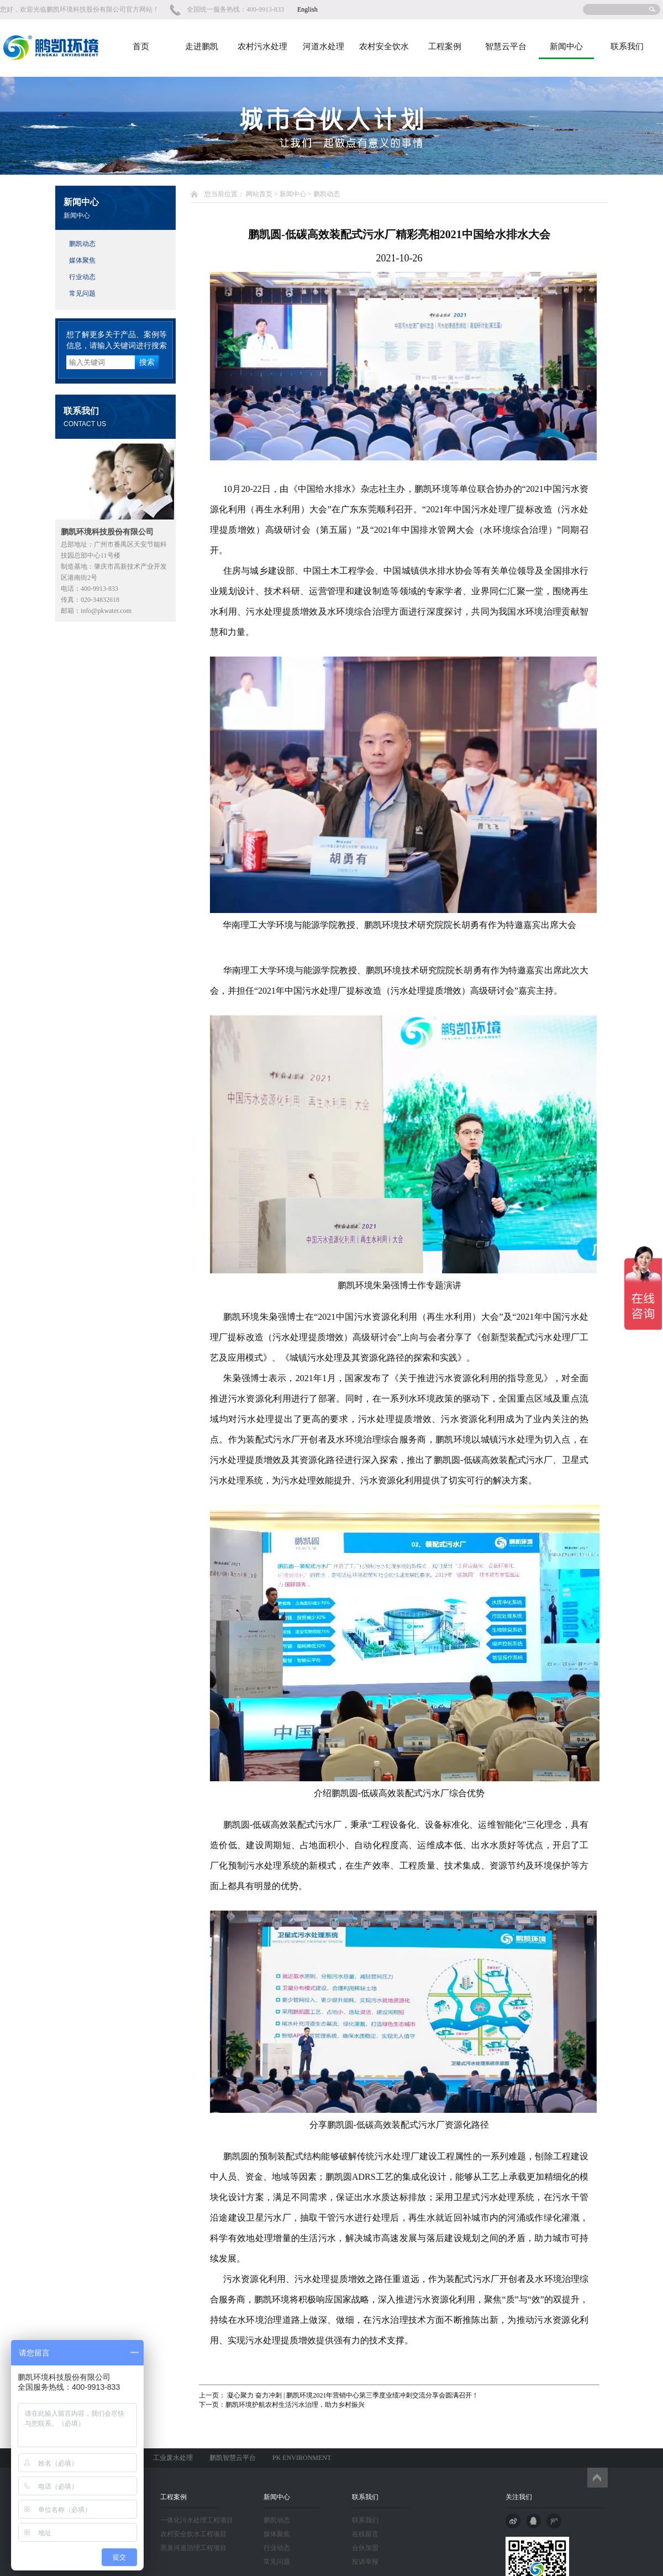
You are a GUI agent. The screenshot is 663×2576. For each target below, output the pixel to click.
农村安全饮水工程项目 (193, 2534)
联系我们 (627, 46)
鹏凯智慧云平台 (232, 2458)
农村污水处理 (262, 46)
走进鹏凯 (201, 46)
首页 (141, 46)
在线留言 (365, 2534)
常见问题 (82, 293)
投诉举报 (365, 2561)
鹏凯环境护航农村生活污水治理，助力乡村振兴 (295, 2405)
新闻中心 (566, 46)
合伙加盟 (365, 2548)
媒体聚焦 (82, 260)
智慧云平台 (506, 46)
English (307, 9)
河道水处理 (323, 46)
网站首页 (259, 194)
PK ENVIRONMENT (301, 2458)
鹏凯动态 (82, 244)
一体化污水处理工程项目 (196, 2520)
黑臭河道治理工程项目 (193, 2548)
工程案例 (444, 46)
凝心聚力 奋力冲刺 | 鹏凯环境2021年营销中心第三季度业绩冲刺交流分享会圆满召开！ (351, 2395)
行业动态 (82, 277)
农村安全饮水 (384, 46)
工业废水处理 (173, 2458)
